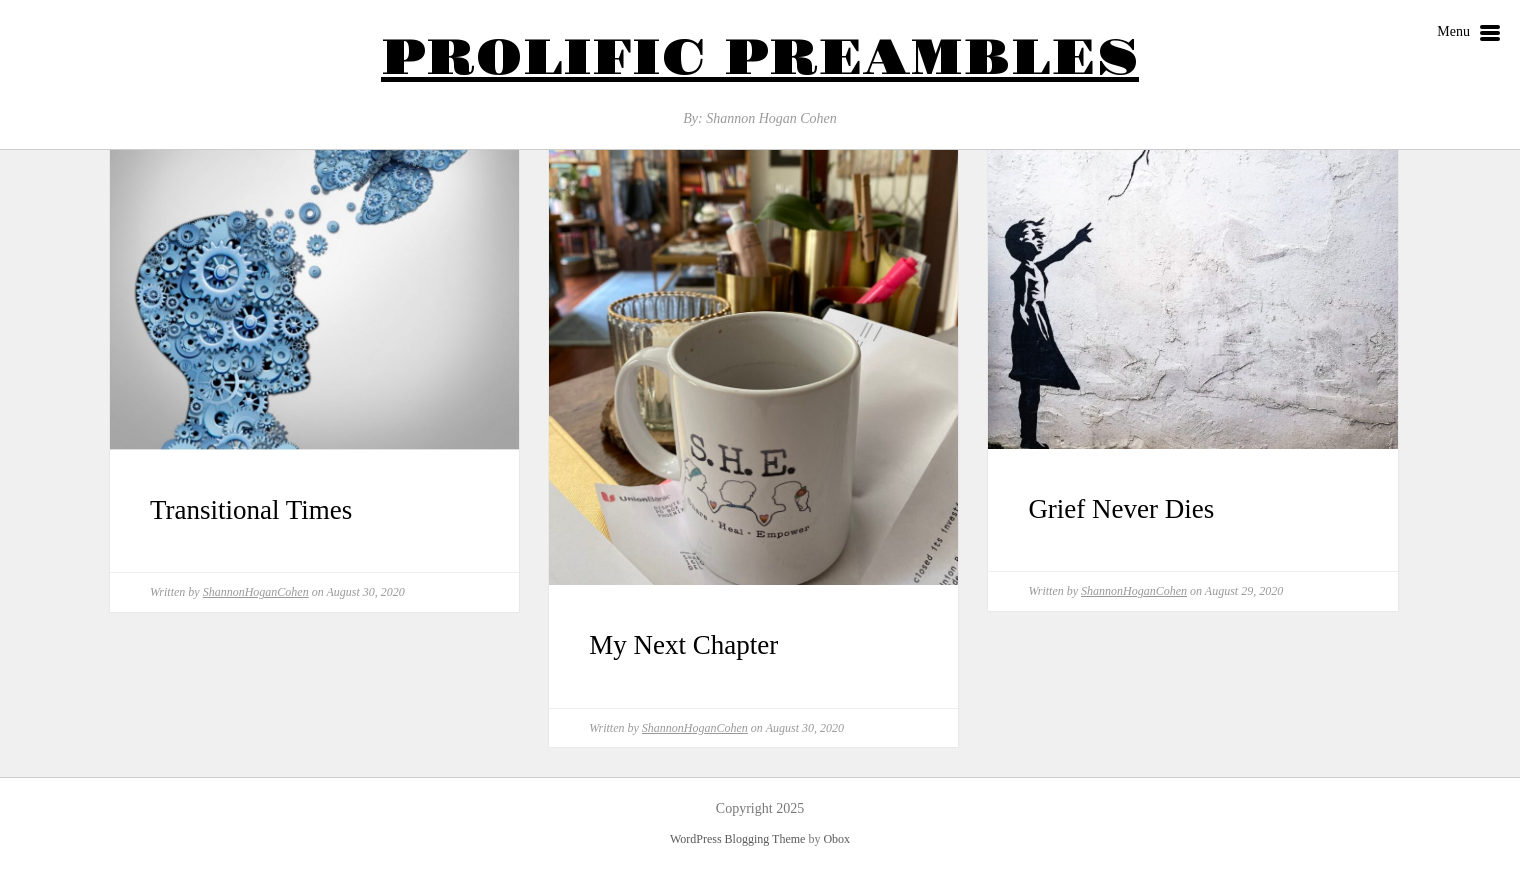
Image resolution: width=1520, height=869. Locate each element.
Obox (836, 839)
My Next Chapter (683, 645)
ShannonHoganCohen (256, 592)
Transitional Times (251, 510)
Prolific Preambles (760, 58)
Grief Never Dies (1121, 509)
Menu (1468, 34)
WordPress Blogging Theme (737, 839)
